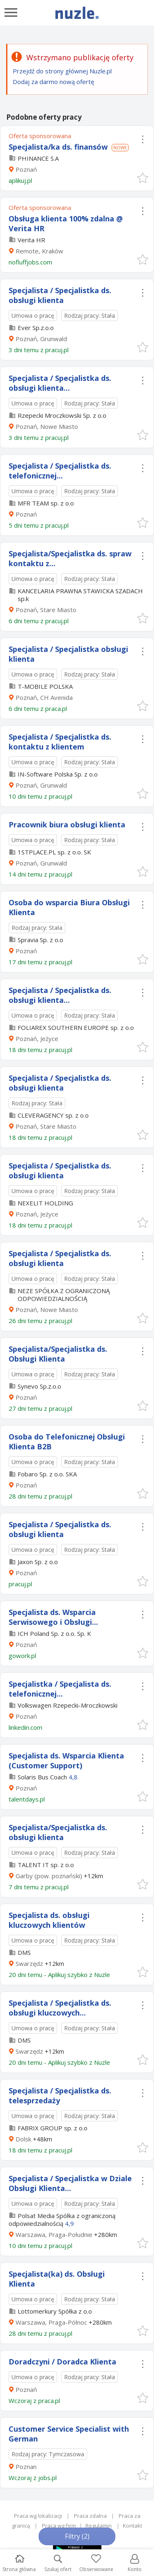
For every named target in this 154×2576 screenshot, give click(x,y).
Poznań (26, 169)
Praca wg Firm (59, 2525)
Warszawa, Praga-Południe (54, 2234)
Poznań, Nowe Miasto (47, 426)
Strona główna (19, 2563)
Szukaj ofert (57, 2563)
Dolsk (23, 2139)
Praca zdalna (90, 2515)
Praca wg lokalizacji (38, 2515)
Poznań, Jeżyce (37, 1038)
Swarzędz (29, 1963)
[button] (142, 177)
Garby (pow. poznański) (49, 1876)
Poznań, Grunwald (41, 339)
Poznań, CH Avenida (44, 697)
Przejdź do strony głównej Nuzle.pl (62, 71)
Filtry (77, 2536)
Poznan (26, 2466)
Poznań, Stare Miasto (46, 610)
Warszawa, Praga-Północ (51, 2322)
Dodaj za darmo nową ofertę (53, 81)
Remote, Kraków (39, 251)
